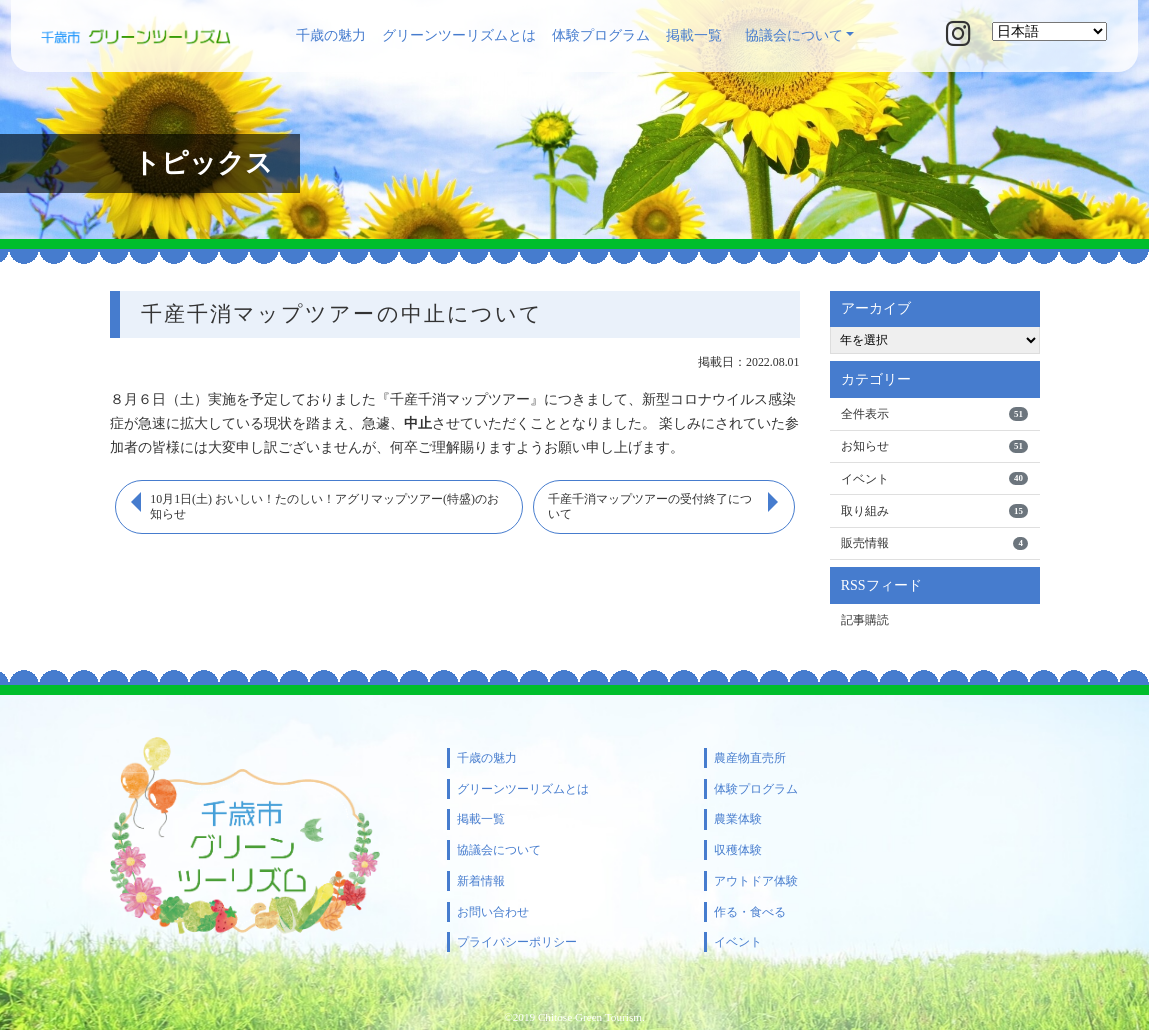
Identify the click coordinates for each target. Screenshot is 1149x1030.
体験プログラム (601, 35)
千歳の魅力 (331, 35)
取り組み (935, 511)
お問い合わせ (493, 912)
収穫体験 (738, 850)
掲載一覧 (694, 35)
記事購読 (865, 620)
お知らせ (935, 446)
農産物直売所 (750, 758)
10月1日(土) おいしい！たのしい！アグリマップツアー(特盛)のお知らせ (325, 507)
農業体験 (738, 819)
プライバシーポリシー (517, 942)
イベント (935, 479)
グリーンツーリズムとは (459, 35)
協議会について (794, 35)
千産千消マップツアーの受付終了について (650, 507)
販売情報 (935, 544)
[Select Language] (1049, 31)
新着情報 (481, 881)
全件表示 (935, 414)
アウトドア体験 (756, 881)
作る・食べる (750, 912)
